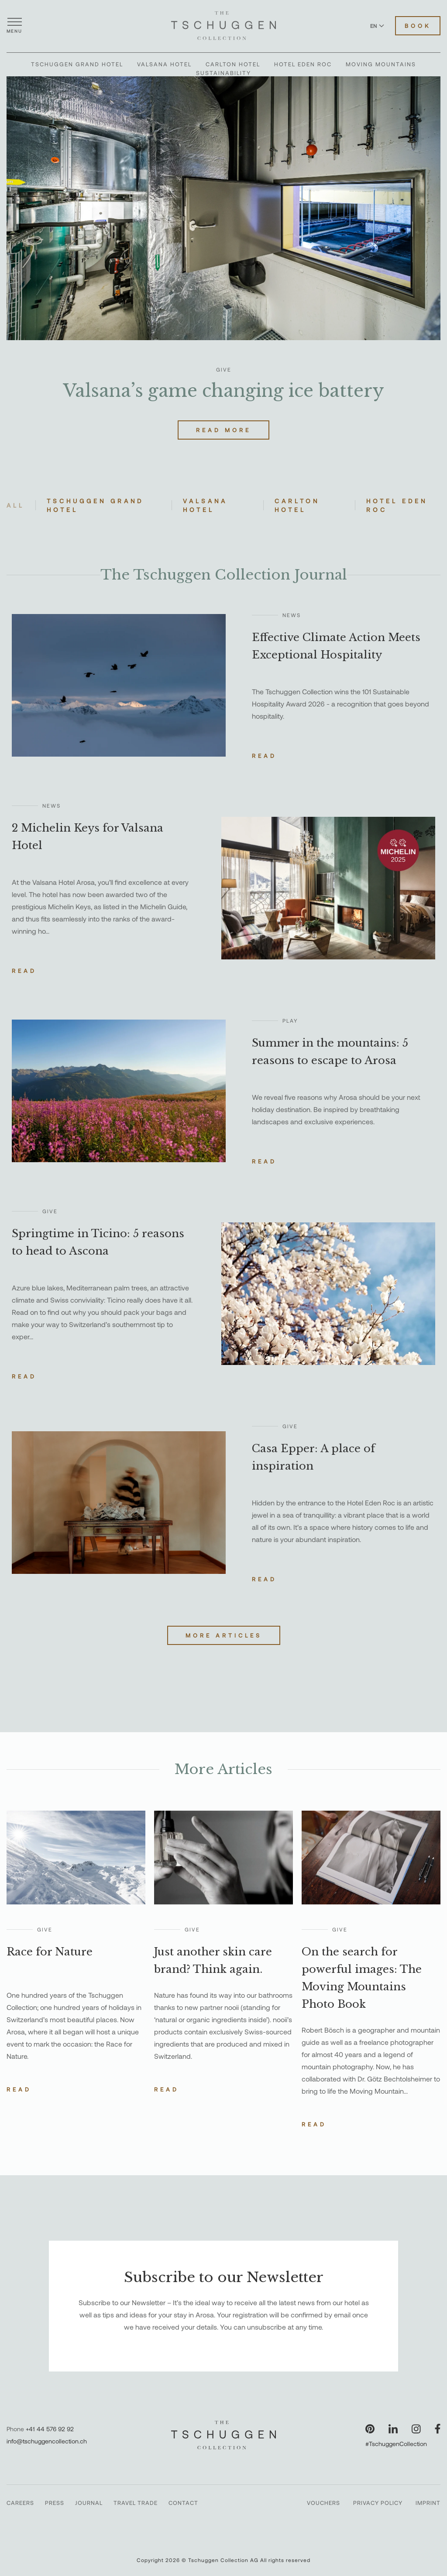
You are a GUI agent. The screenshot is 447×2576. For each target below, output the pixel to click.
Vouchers (323, 2502)
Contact (183, 2502)
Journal (89, 2502)
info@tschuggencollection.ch (47, 2441)
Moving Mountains (381, 64)
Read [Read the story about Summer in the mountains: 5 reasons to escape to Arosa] (264, 1161)
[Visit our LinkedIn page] (393, 2428)
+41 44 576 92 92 (50, 2429)
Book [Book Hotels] (418, 25)
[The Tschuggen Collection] (223, 25)
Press (54, 2502)
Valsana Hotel (164, 64)
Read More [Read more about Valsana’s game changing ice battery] (223, 429)
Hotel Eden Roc (303, 64)
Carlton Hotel (233, 64)
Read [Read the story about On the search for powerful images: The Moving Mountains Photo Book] (314, 2124)
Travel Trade (135, 2502)
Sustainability (223, 72)
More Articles (224, 1635)
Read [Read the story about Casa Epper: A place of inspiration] (264, 1579)
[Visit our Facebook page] (437, 2429)
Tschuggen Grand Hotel (77, 64)
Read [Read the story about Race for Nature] (19, 2089)
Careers (20, 2502)
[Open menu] (14, 26)
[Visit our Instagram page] (416, 2428)
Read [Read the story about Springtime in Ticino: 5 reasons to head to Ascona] (24, 1376)
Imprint (428, 2502)
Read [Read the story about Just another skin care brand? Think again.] (166, 2089)
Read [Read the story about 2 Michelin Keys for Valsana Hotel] (24, 971)
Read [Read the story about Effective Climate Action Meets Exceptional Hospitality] (264, 756)
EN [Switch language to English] (377, 26)
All (15, 505)
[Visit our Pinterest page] (370, 2428)
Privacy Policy (377, 2502)
